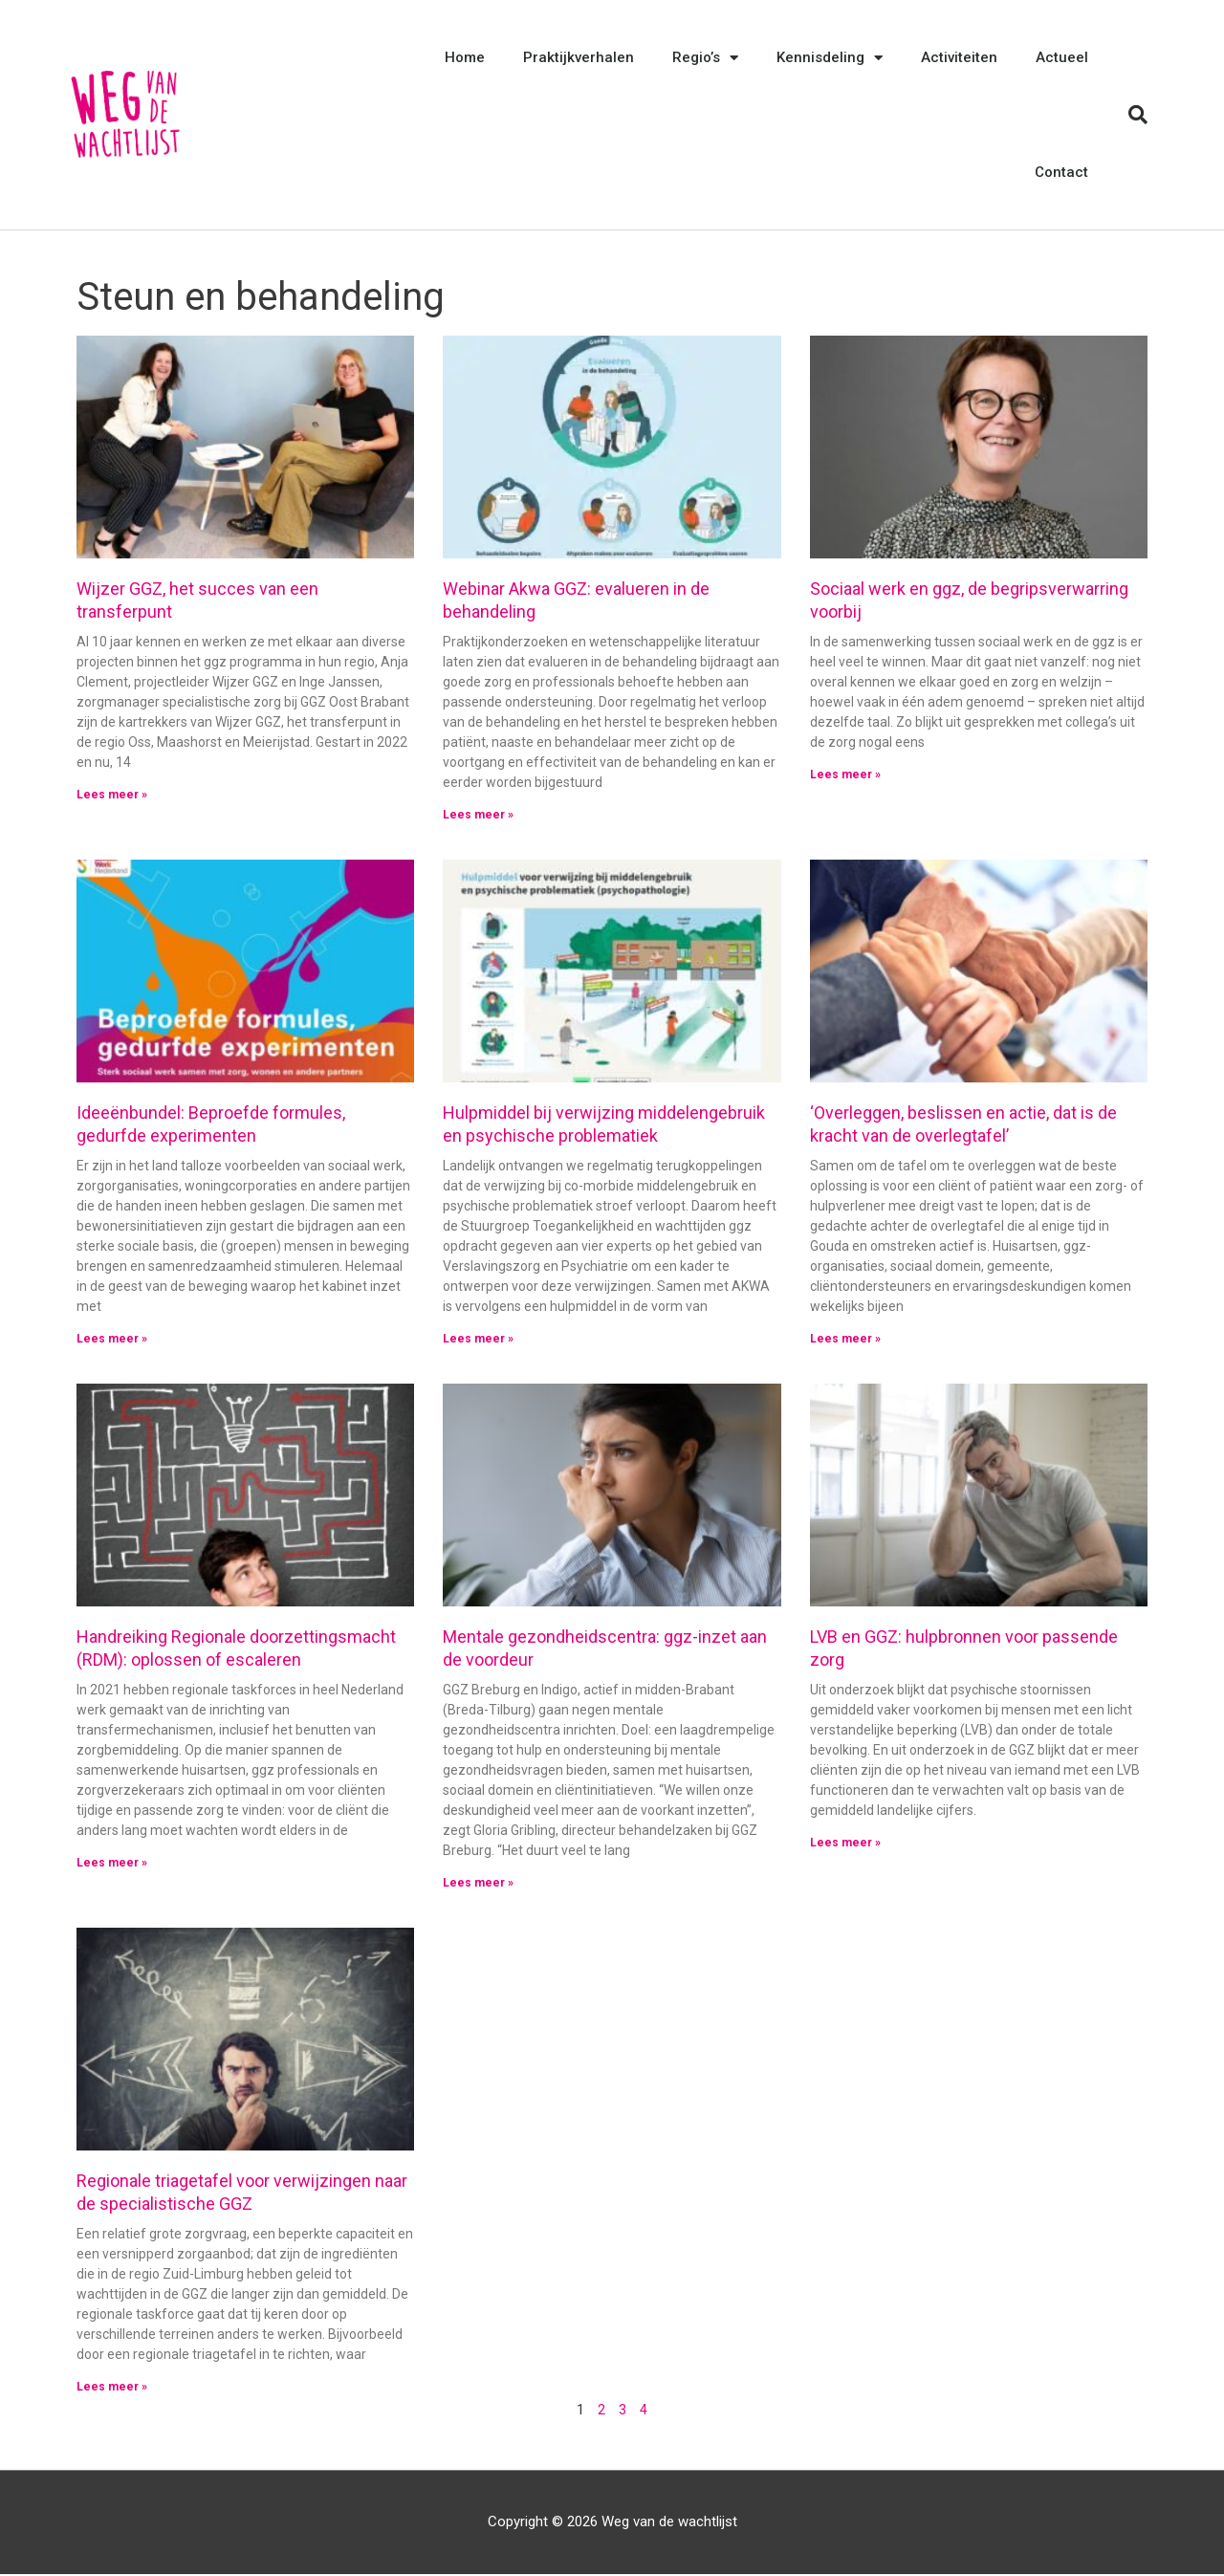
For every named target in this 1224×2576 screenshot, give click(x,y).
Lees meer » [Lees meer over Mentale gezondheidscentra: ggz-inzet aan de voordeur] (478, 1883)
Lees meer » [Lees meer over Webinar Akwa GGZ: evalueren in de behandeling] (478, 814)
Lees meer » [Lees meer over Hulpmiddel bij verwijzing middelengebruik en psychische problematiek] (478, 1339)
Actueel (1062, 57)
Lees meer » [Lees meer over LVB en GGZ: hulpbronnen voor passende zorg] (845, 1843)
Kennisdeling (829, 58)
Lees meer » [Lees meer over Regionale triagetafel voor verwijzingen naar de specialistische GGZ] (111, 2388)
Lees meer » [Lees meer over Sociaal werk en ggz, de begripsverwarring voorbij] (845, 774)
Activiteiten (959, 57)
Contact (1061, 172)
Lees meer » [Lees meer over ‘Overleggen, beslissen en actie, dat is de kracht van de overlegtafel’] (845, 1339)
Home (465, 57)
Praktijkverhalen (578, 57)
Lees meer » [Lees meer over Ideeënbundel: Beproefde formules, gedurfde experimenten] (111, 1339)
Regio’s (705, 58)
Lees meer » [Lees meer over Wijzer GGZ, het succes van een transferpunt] (111, 794)
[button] (1138, 115)
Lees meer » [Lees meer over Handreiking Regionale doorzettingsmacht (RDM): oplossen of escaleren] (111, 1863)
